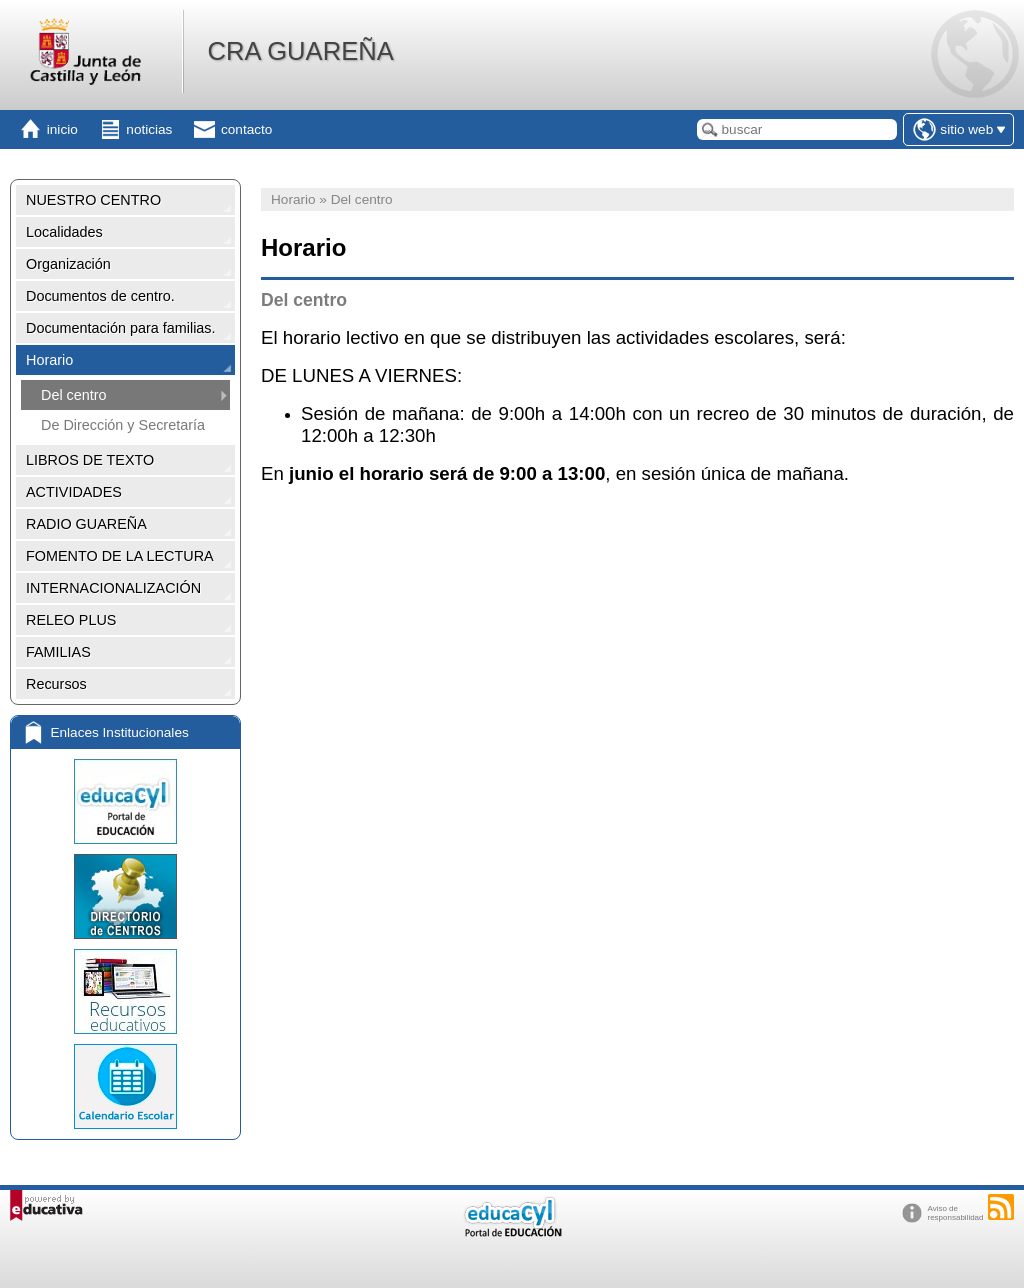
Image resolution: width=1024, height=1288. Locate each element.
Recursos (56, 684)
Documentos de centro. (100, 296)
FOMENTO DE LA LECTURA (120, 556)
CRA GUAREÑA (300, 51)
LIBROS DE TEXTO (90, 460)
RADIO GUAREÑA (86, 524)
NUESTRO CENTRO (93, 200)
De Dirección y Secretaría (123, 425)
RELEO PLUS (71, 620)
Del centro (74, 395)
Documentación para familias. (121, 328)
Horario (49, 360)
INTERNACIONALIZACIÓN (113, 588)
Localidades (64, 232)
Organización (68, 264)
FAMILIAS (58, 652)
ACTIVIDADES (74, 492)
